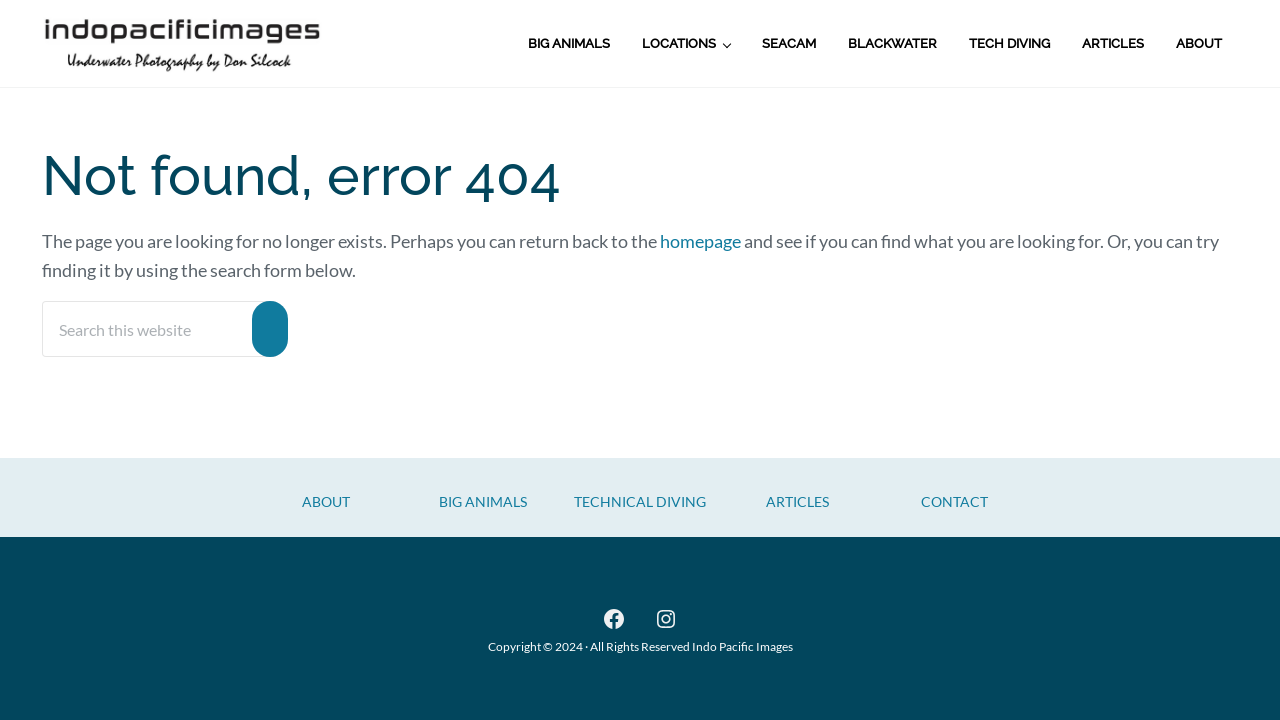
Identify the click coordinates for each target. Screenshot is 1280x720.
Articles (797, 501)
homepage (700, 241)
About (326, 501)
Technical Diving (640, 501)
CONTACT (954, 501)
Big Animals (483, 501)
